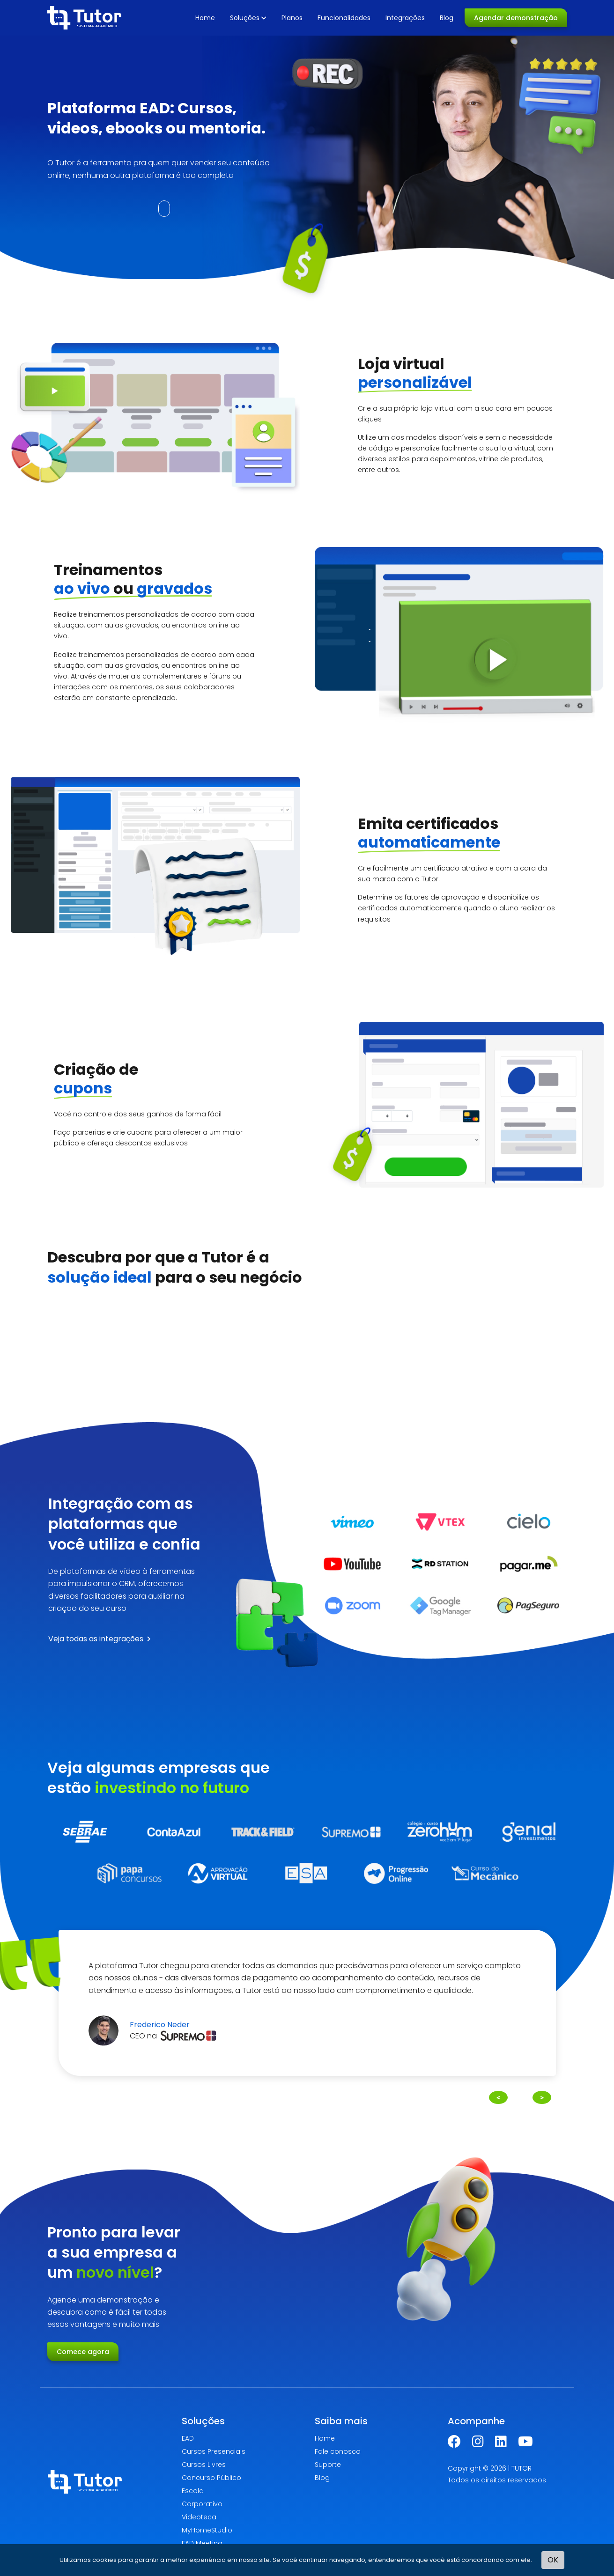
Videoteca (199, 2517)
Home (205, 17)
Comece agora (83, 2351)
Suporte (328, 2464)
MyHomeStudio (207, 2530)
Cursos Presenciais (213, 2451)
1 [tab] (302, 2094)
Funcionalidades (344, 17)
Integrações (405, 17)
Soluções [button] (248, 18)
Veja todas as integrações (99, 1639)
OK (552, 2559)
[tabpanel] (307, 2003)
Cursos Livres (204, 2464)
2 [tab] (312, 2094)
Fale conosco (338, 2451)
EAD (188, 2438)
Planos (292, 17)
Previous (498, 2095)
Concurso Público (211, 2477)
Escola (193, 2490)
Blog (446, 17)
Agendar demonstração (516, 17)
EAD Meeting (202, 2543)
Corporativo (202, 2504)
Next (542, 2095)
